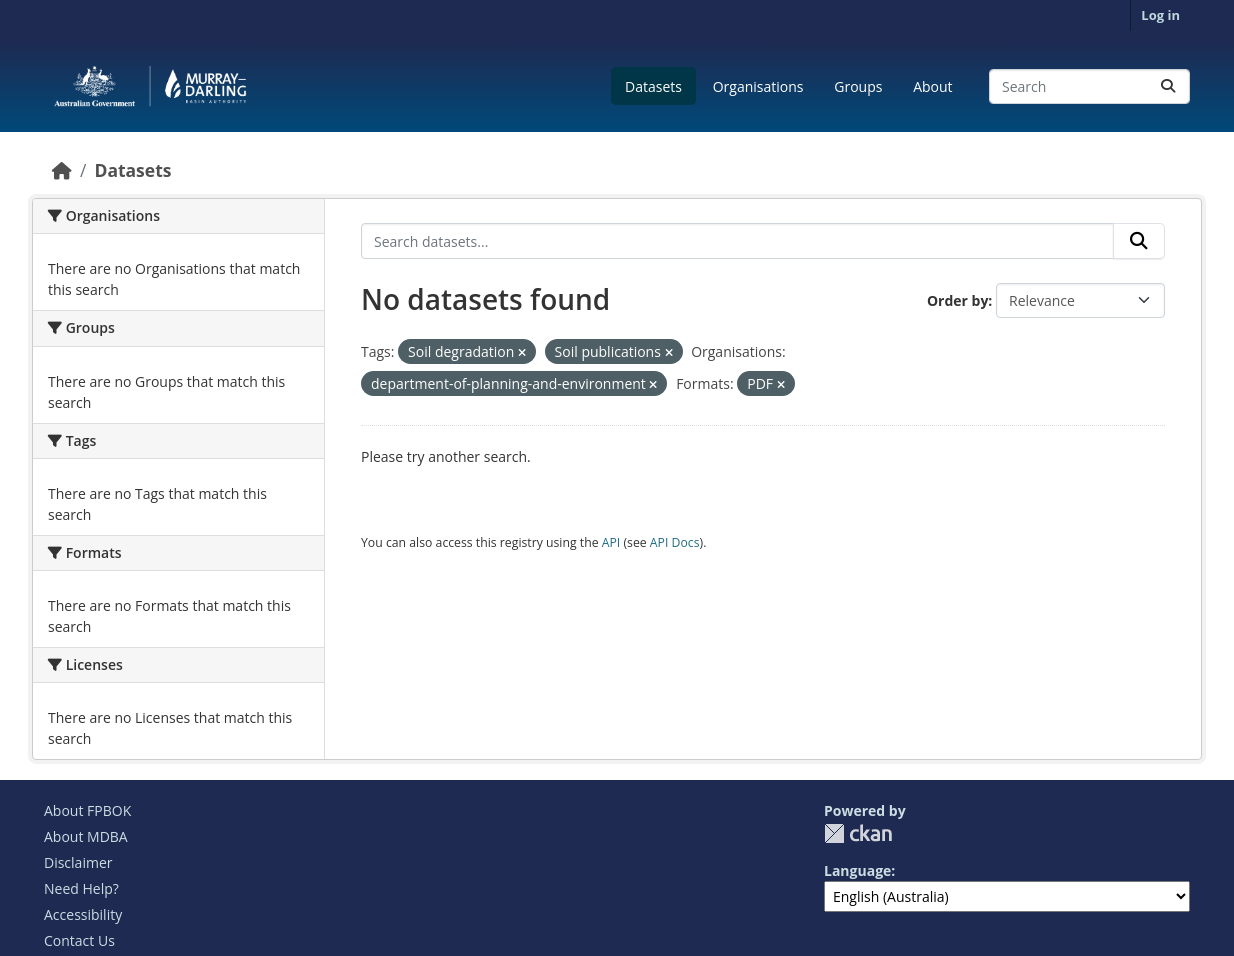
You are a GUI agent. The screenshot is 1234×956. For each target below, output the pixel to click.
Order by (957, 300)
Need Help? (81, 888)
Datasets (653, 86)
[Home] (62, 170)
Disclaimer (78, 862)
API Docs (675, 542)
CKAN (858, 833)
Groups (858, 86)
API (611, 542)
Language (857, 870)
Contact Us (79, 940)
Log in (1160, 15)
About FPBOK (87, 810)
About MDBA (86, 836)
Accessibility (83, 914)
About (932, 86)
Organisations (758, 86)
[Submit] (1168, 86)
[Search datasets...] (1089, 86)
